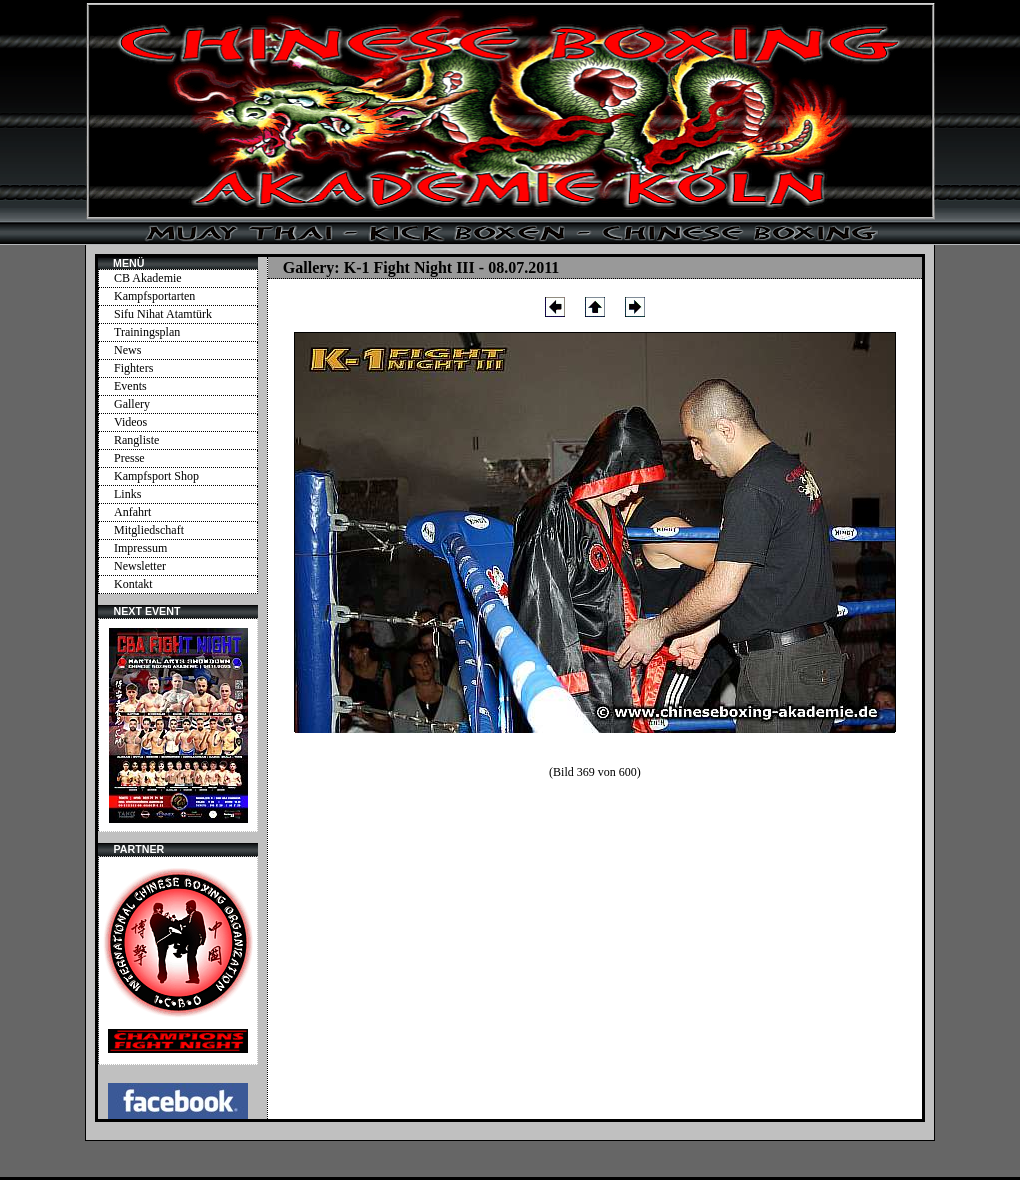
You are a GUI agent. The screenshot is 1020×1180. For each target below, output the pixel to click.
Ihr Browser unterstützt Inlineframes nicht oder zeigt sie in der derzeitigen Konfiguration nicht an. (178, 725)
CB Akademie (148, 278)
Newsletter (140, 566)
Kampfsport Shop (156, 476)
